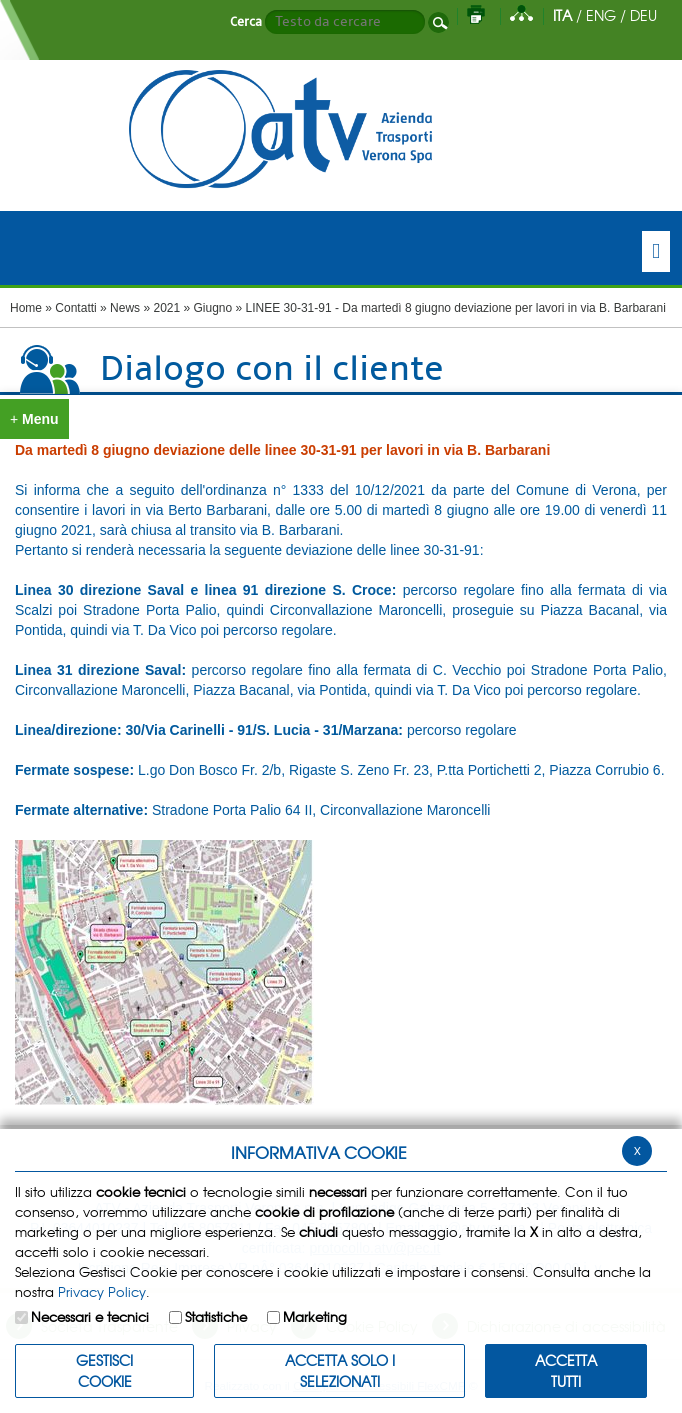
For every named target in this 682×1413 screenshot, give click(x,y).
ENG (601, 15)
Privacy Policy (102, 1291)
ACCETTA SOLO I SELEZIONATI (340, 1370)
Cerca (246, 22)
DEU (643, 15)
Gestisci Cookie (104, 1370)
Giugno (213, 308)
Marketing (315, 1316)
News (125, 308)
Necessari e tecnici (90, 1316)
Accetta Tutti (566, 1370)
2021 (166, 308)
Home (26, 308)
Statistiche (216, 1316)
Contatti (75, 308)
